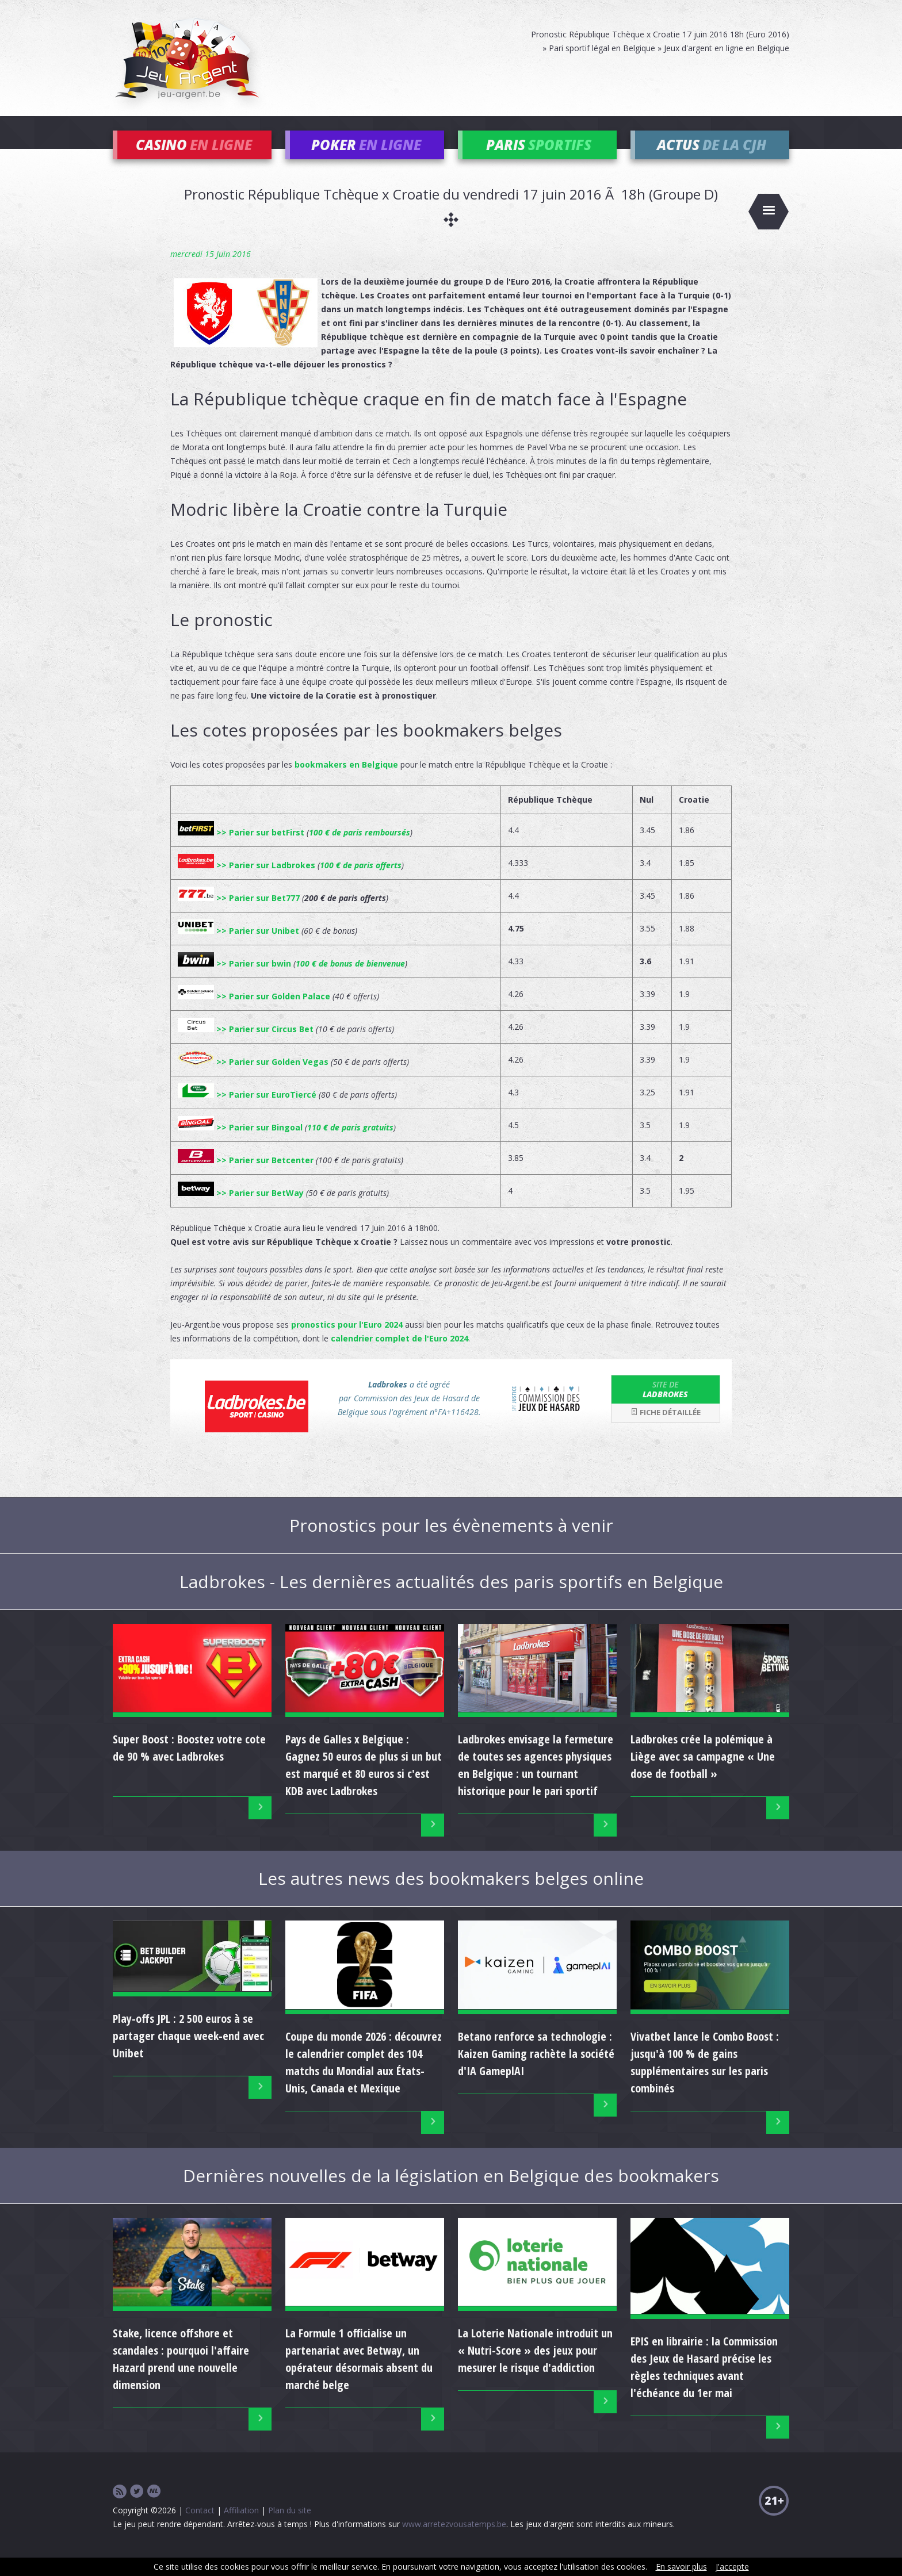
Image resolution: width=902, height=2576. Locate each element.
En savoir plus (681, 2566)
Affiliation (241, 2527)
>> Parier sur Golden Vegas (253, 1078)
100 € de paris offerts (361, 881)
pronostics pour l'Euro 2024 (347, 1341)
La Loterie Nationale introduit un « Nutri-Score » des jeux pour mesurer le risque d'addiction (535, 2368)
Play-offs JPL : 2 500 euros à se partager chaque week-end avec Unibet (188, 2053)
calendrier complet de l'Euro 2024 (399, 1355)
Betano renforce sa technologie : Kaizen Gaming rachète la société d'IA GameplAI (536, 2070)
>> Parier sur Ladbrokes (246, 881)
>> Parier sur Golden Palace (254, 1012)
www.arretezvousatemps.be (454, 2541)
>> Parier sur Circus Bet (246, 1045)
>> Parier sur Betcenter (246, 1176)
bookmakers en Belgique (346, 781)
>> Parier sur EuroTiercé (247, 1111)
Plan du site (289, 2527)
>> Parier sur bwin (234, 980)
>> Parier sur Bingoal (240, 1143)
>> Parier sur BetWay (241, 1209)
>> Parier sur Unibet (238, 947)
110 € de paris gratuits (350, 1143)
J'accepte (732, 2566)
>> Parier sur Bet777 (239, 914)
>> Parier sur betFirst (241, 849)
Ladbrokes (665, 1406)
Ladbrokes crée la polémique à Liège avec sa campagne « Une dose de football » (702, 1774)
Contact (200, 2527)
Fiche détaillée (665, 1429)
